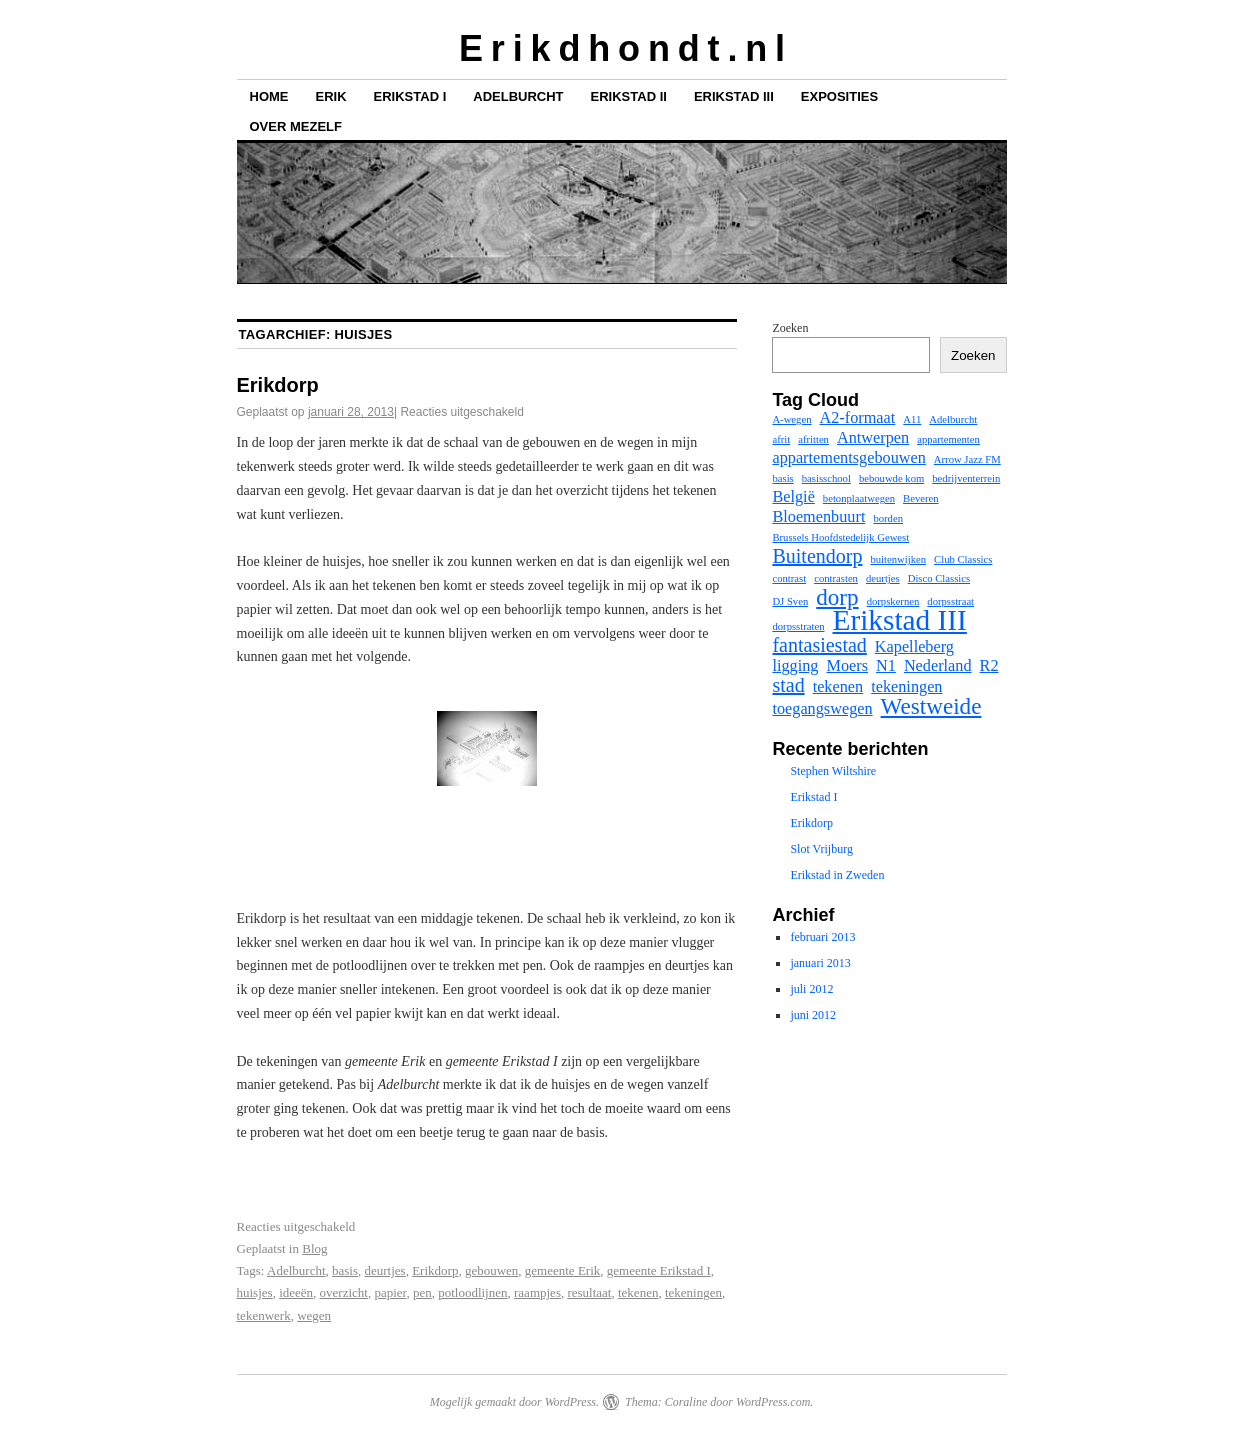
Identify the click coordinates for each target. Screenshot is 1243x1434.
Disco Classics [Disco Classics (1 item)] (939, 578)
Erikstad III (734, 96)
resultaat (589, 1292)
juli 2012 (811, 989)
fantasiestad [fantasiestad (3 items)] (819, 645)
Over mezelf (296, 126)
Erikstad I (410, 96)
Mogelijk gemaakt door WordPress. (514, 1402)
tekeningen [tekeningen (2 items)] (906, 687)
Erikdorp (278, 385)
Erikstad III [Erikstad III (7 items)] (900, 620)
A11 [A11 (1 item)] (912, 419)
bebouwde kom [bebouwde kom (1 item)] (891, 478)
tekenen (638, 1292)
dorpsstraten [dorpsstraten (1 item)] (798, 626)
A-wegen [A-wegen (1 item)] (791, 419)
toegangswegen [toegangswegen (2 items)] (822, 709)
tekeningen (693, 1292)
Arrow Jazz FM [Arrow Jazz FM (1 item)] (967, 459)
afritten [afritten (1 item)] (813, 439)
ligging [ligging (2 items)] (795, 666)
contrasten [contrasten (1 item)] (836, 578)
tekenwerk (264, 1315)
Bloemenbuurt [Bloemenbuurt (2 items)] (818, 517)
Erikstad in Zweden (837, 875)
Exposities (839, 96)
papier (390, 1292)
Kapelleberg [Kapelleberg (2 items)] (914, 647)
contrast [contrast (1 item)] (789, 578)
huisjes (255, 1292)
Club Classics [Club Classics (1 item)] (963, 559)
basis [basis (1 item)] (782, 478)
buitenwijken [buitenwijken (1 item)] (898, 559)
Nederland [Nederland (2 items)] (938, 666)
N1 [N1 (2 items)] (886, 666)
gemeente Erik (562, 1270)
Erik (331, 96)
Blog (314, 1248)
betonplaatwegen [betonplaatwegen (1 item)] (859, 498)
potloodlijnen (472, 1292)
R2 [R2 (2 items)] (989, 666)
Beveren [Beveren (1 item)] (921, 498)
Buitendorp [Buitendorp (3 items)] (817, 556)
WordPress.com (773, 1402)
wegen (314, 1315)
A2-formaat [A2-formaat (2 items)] (857, 418)
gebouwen (491, 1270)
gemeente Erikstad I (659, 1270)
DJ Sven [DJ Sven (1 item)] (790, 601)
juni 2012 (813, 1015)
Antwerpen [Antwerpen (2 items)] (873, 438)
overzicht (344, 1292)
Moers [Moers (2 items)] (847, 666)
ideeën (296, 1292)
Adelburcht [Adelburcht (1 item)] (953, 419)
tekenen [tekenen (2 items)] (838, 687)
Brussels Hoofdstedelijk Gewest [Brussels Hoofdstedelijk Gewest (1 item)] (840, 537)
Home (269, 96)
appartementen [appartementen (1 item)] (948, 439)
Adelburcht (518, 96)
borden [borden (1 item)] (888, 518)
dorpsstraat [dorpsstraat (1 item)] (950, 601)
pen (422, 1292)
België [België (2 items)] (793, 497)
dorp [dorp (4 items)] (837, 597)
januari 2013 (820, 963)
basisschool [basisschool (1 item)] (826, 478)
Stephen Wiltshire (833, 771)
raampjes (537, 1292)
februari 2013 (822, 937)
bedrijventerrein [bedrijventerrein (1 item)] (966, 478)
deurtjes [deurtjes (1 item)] (883, 578)
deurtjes (385, 1270)
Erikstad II (629, 96)
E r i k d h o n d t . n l (621, 48)
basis (345, 1270)
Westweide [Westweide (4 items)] (931, 706)
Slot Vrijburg (821, 849)
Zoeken (790, 328)
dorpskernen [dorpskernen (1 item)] (893, 601)
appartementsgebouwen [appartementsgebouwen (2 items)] (848, 458)
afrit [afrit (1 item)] (781, 439)
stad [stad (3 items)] (788, 685)
